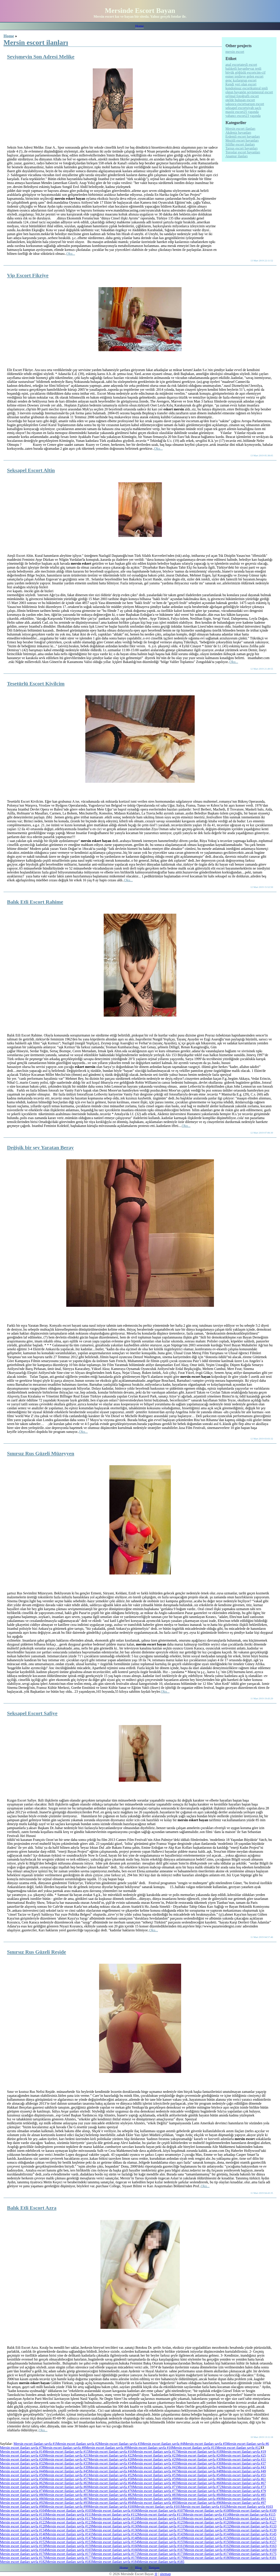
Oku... (70, 253)
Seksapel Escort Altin (31, 470)
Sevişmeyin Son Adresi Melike (40, 56)
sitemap (165, 2574)
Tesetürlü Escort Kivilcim (36, 683)
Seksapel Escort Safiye (32, 1713)
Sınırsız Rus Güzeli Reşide (36, 1952)
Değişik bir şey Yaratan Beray (40, 1147)
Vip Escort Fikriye (28, 275)
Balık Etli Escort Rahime (35, 902)
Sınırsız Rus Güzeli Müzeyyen (40, 1453)
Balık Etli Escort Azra (31, 2208)
